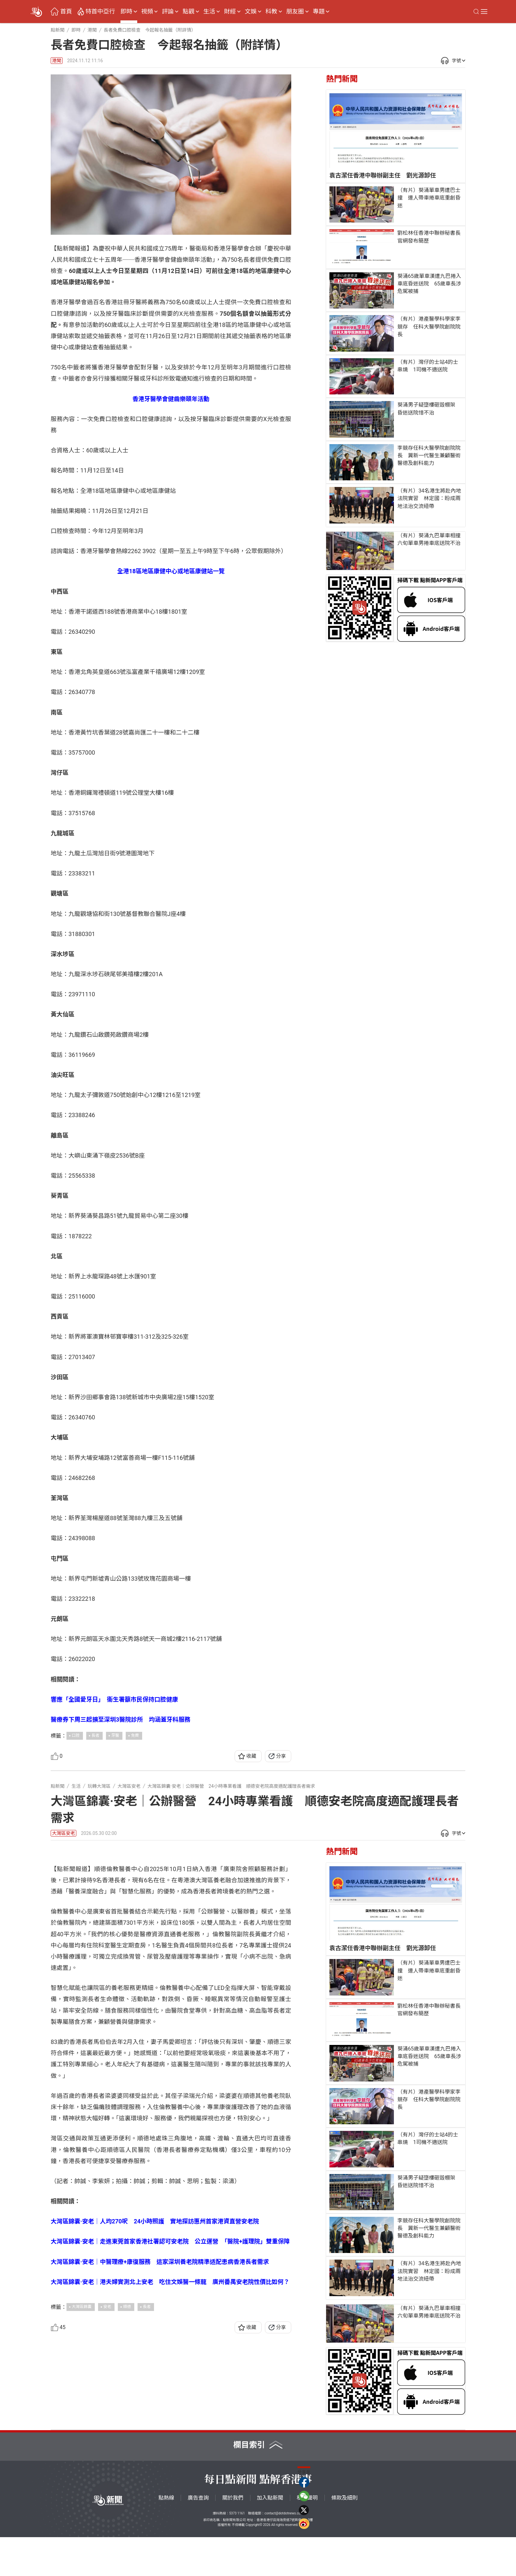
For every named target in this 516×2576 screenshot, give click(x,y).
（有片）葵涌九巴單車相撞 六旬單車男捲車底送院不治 (431, 539)
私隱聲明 (307, 2537)
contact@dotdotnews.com (284, 2552)
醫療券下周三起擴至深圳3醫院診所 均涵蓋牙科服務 (120, 1719)
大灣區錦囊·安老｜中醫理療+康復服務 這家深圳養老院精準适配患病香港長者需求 (160, 2388)
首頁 (66, 11)
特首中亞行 (100, 11)
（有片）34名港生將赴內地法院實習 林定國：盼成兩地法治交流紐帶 (429, 498)
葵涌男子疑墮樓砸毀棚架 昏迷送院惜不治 (428, 409)
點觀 (188, 11)
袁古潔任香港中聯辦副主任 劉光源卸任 (382, 175)
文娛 (251, 11)
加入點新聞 (270, 2537)
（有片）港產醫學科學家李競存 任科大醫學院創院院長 (428, 326)
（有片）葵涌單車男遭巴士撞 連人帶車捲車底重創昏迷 (428, 197)
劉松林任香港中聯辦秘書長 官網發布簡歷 (429, 237)
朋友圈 (295, 11)
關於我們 (232, 2537)
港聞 (56, 60)
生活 (209, 11)
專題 (318, 11)
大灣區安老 (63, 1833)
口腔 (76, 1735)
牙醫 (115, 1735)
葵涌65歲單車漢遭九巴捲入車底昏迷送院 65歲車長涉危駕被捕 (429, 283)
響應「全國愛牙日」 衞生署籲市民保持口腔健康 (114, 1699)
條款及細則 (344, 2537)
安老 (107, 2433)
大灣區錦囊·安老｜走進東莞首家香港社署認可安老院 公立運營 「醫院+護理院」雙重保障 (170, 2368)
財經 (230, 11)
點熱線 (166, 2537)
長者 (95, 1735)
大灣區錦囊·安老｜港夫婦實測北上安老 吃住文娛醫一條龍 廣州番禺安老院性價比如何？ (170, 2408)
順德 (127, 2433)
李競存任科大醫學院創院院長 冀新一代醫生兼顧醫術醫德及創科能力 (428, 455)
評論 (168, 11)
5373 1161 (237, 2552)
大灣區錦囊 (81, 2433)
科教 (271, 11)
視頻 (147, 11)
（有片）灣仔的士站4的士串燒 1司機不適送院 (427, 366)
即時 (126, 11)
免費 (135, 1735)
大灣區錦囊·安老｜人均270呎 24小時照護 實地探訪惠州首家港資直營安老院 (155, 2348)
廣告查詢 (198, 2537)
